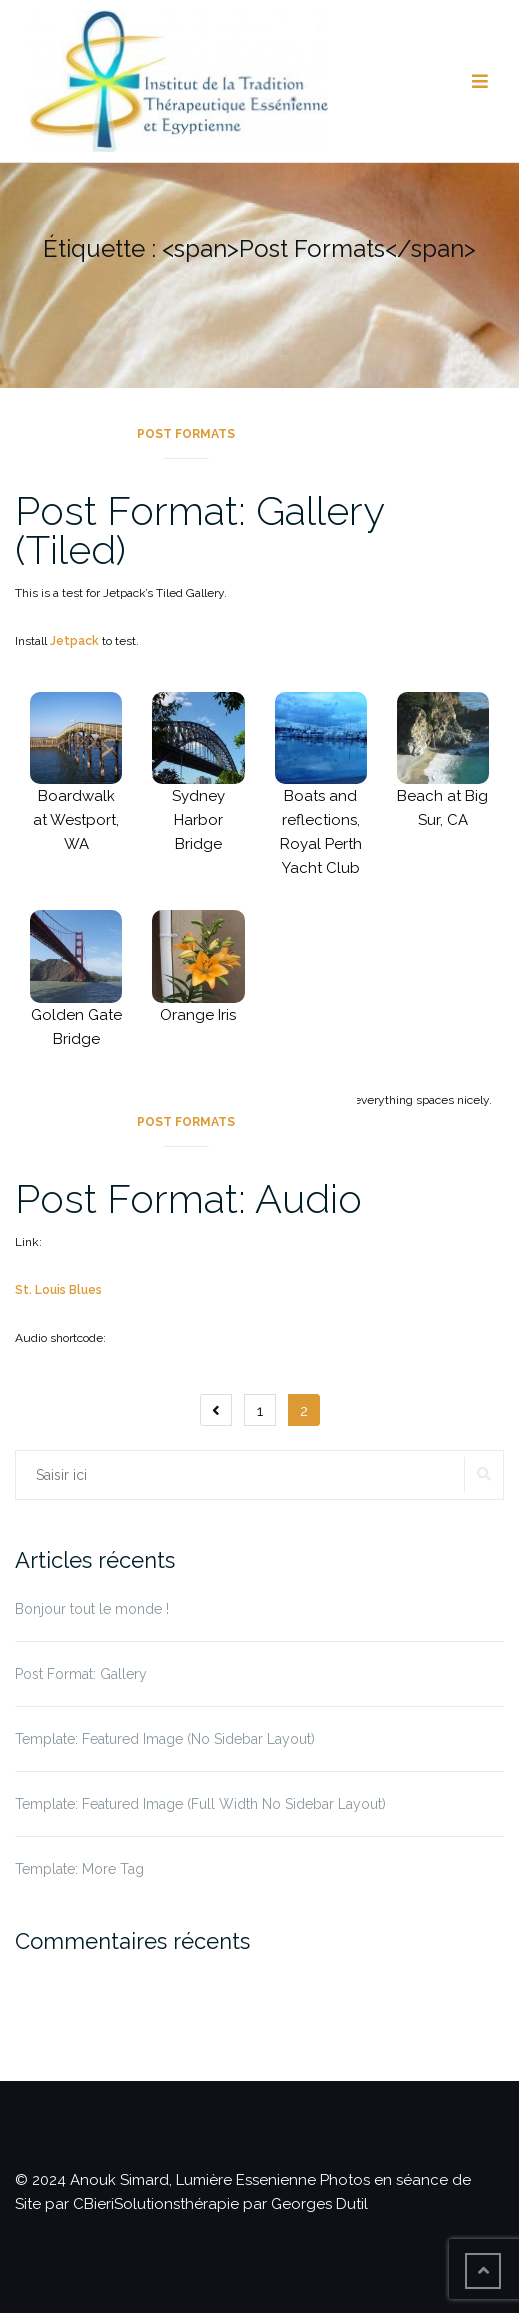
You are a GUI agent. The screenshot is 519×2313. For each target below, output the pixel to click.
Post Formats (186, 434)
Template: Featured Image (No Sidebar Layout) (165, 1739)
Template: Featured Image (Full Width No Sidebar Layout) (200, 1804)
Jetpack (74, 641)
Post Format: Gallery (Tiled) (199, 530)
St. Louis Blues (58, 1290)
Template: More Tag (79, 1869)
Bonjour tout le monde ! (92, 1609)
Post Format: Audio (188, 1198)
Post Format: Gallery (81, 1674)
